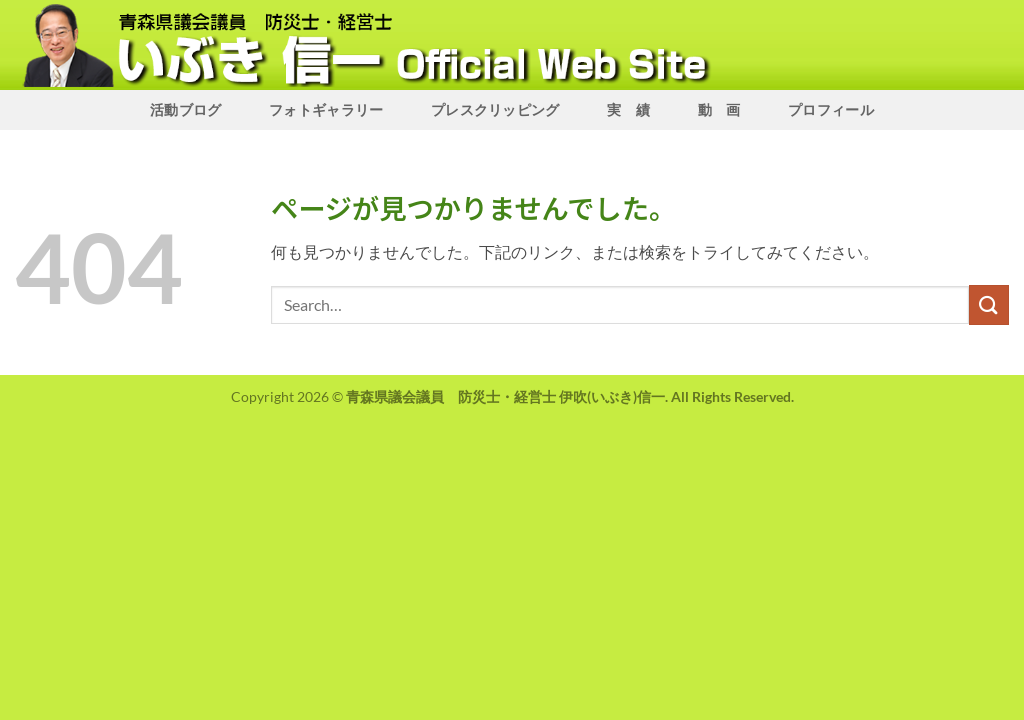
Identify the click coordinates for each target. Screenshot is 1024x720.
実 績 (628, 109)
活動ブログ (185, 109)
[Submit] (989, 304)
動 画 (719, 109)
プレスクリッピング (495, 109)
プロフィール (831, 109)
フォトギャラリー (326, 109)
